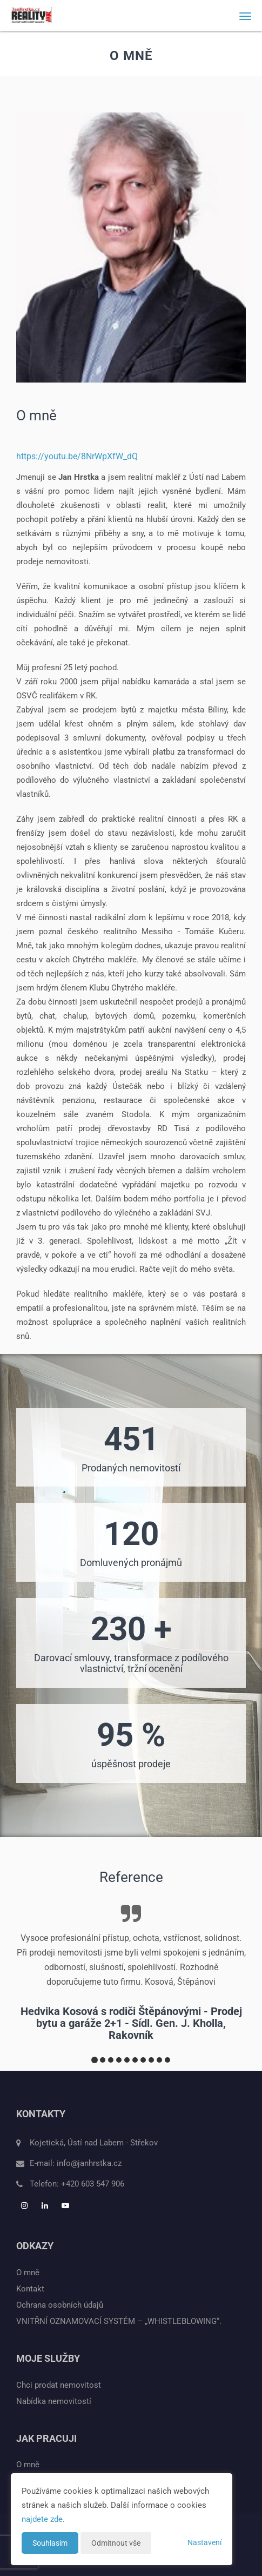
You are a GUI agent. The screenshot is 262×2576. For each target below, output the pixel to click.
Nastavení (204, 2542)
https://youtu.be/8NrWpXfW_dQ (77, 456)
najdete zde (42, 2519)
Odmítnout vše (115, 2543)
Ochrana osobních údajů (59, 2305)
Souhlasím (50, 2543)
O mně (27, 2272)
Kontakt (30, 2289)
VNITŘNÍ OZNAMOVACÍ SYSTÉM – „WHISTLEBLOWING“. (118, 2321)
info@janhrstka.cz (89, 2163)
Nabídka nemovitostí (53, 2401)
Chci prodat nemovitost (58, 2385)
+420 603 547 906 (92, 2184)
